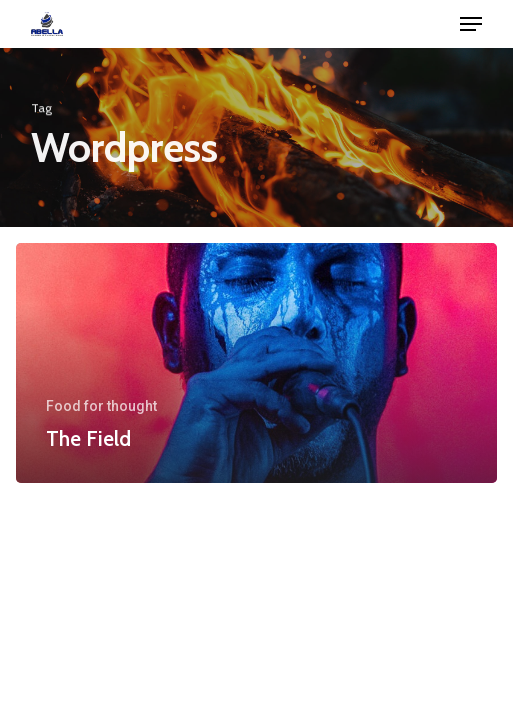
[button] (471, 24)
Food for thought (101, 406)
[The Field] (256, 363)
